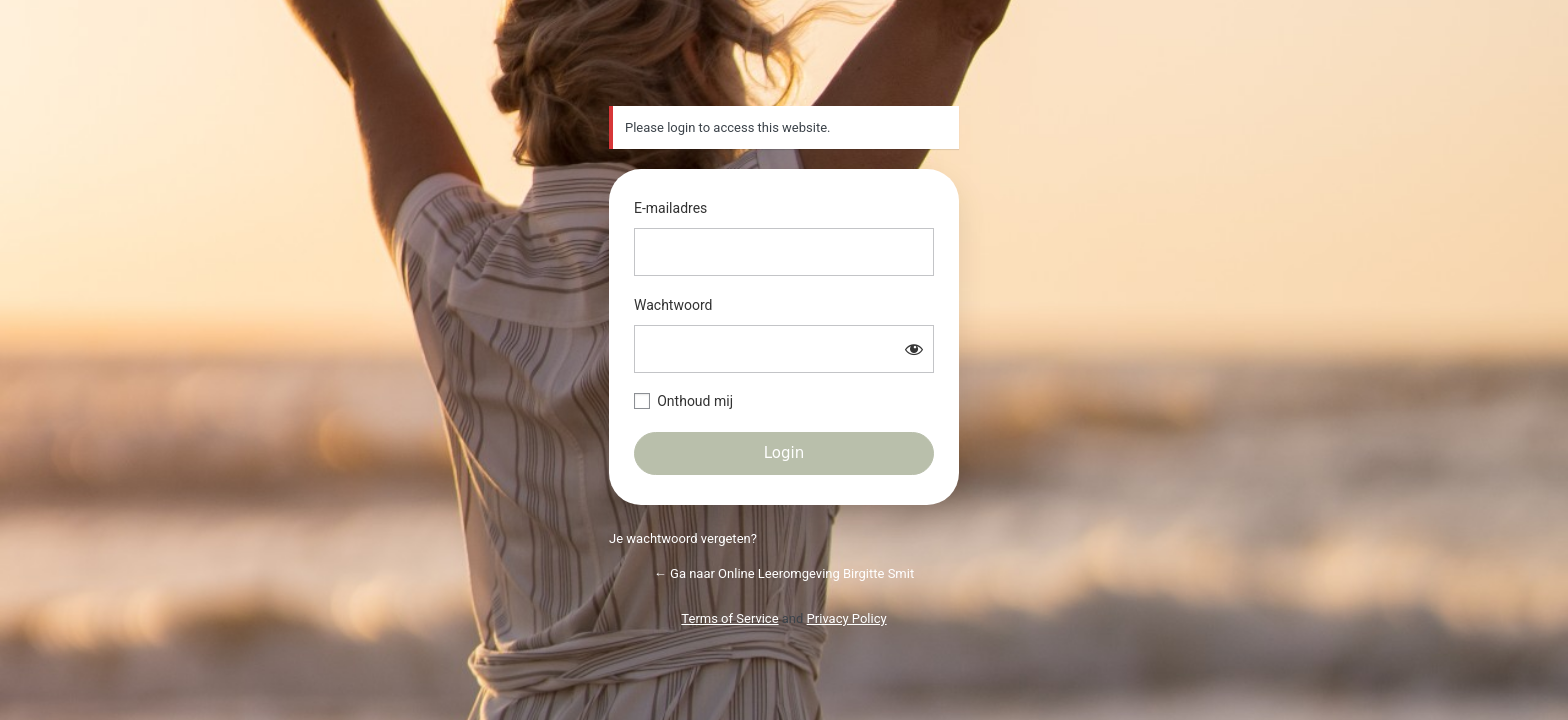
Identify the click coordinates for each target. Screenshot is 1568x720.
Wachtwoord (673, 305)
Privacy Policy (847, 618)
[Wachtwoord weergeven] (914, 349)
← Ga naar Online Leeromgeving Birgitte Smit (784, 573)
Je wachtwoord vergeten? (683, 538)
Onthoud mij (695, 401)
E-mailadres (670, 208)
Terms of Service (729, 618)
